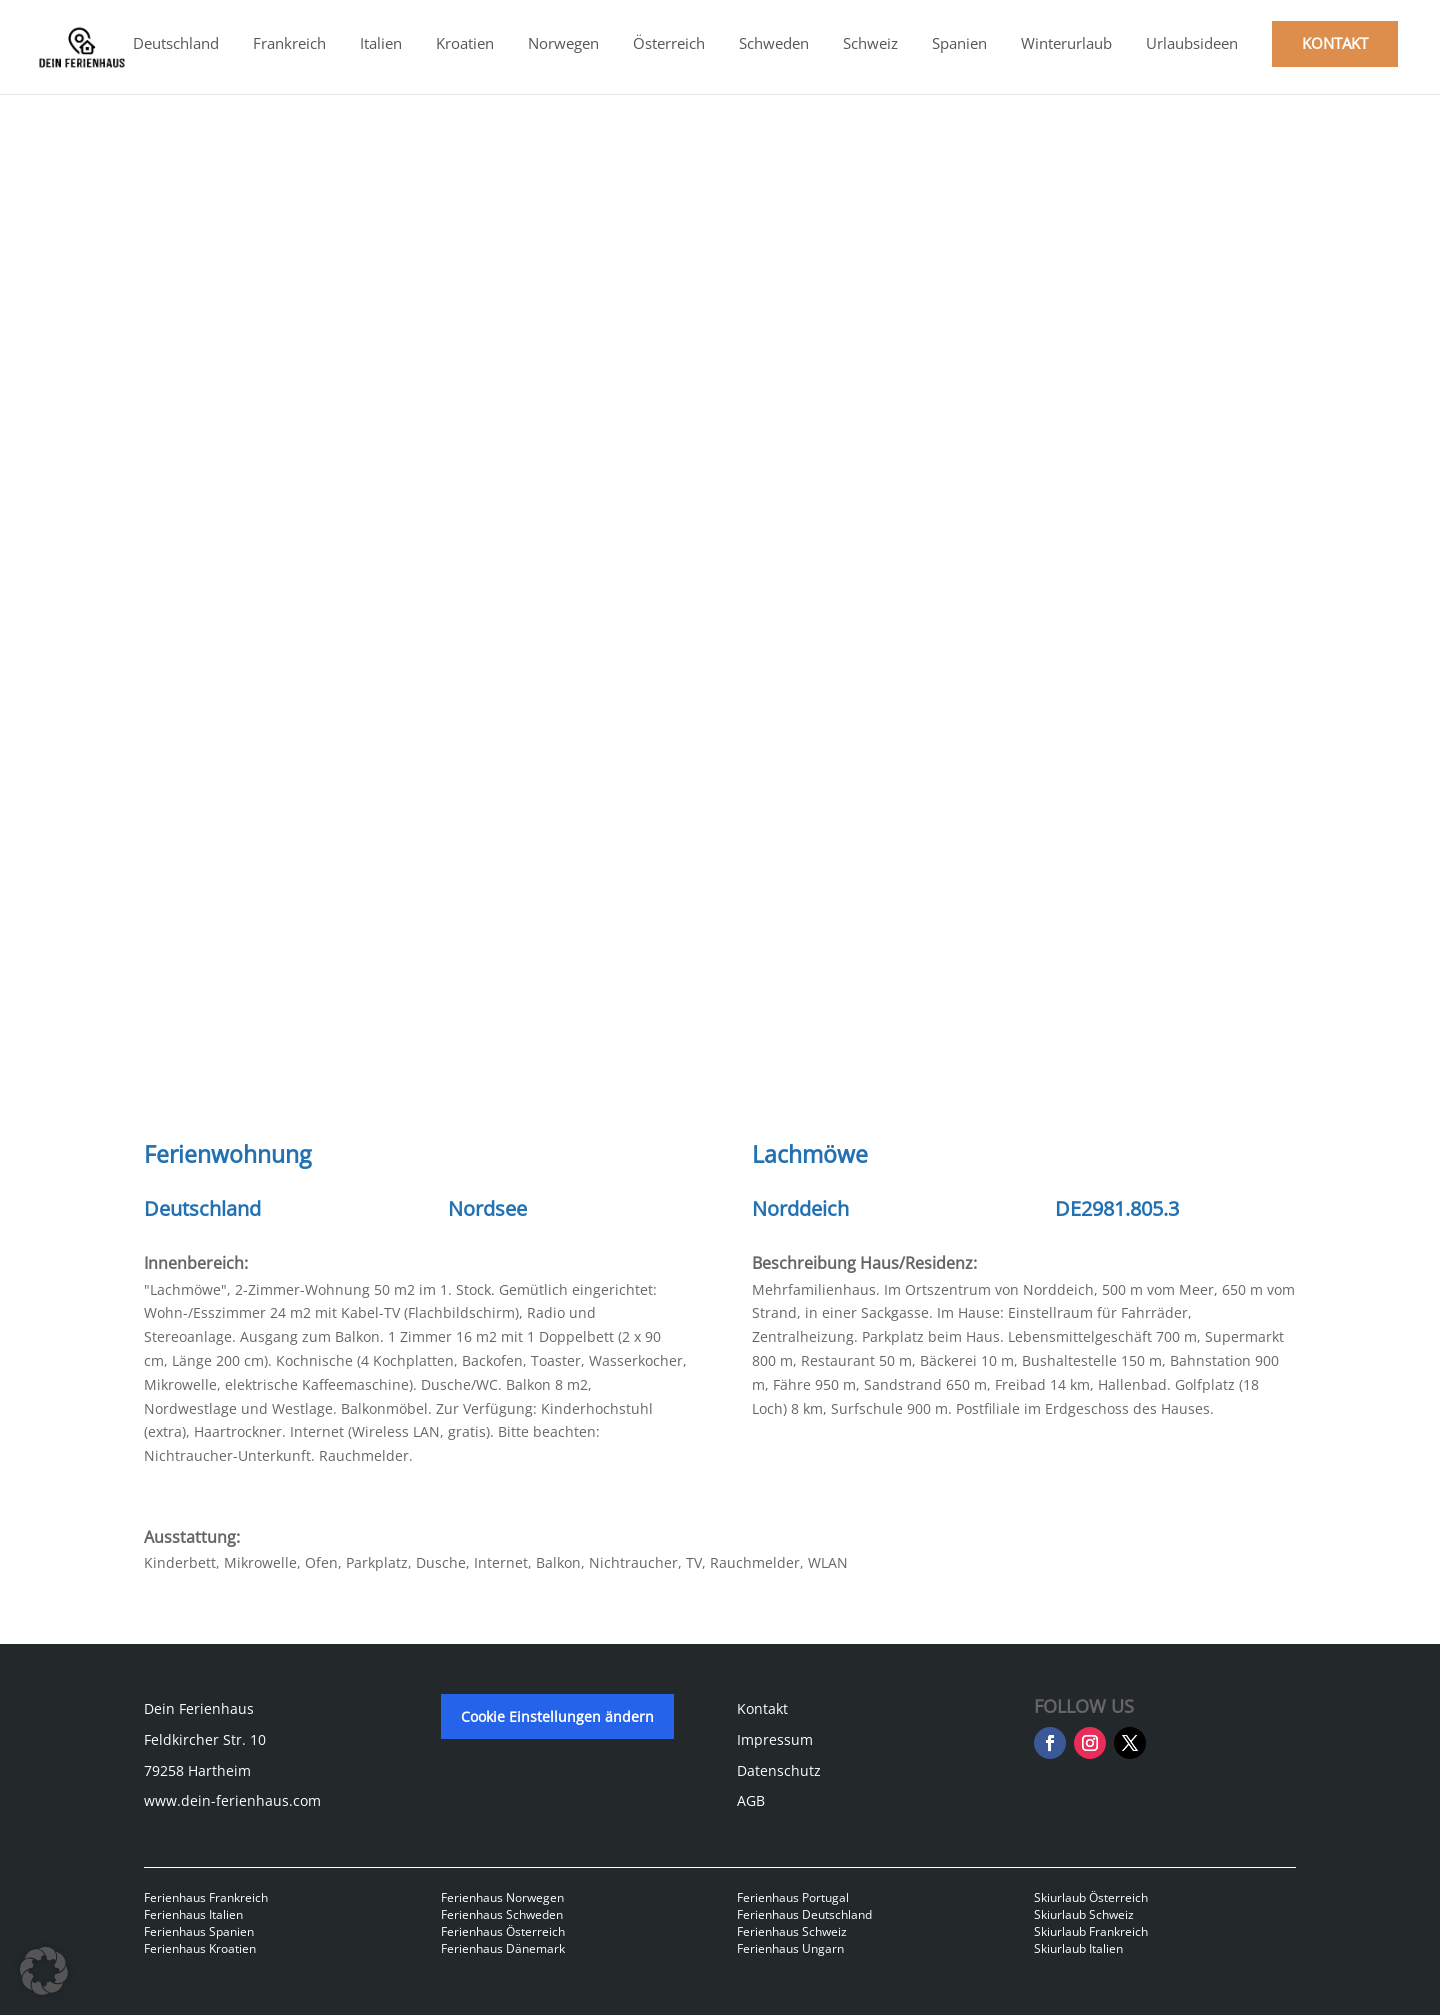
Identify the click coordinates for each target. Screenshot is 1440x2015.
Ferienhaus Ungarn (790, 1948)
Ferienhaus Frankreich (206, 1897)
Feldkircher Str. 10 (205, 1739)
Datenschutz (779, 1770)
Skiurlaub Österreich (1091, 1897)
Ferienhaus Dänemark (503, 1948)
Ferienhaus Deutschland (804, 1914)
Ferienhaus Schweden (502, 1914)
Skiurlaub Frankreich (1091, 1931)
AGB (751, 1800)
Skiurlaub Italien (1078, 1948)
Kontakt (762, 1708)
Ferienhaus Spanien (199, 1931)
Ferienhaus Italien (193, 1914)
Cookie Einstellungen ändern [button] (557, 1716)
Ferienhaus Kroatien (200, 1948)
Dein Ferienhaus (199, 1708)
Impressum (775, 1739)
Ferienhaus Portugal (793, 1897)
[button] (44, 1971)
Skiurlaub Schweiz (1084, 1914)
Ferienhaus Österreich (503, 1931)
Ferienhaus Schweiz (792, 1931)
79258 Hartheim (197, 1770)
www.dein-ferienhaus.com (232, 1800)
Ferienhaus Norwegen (502, 1897)
